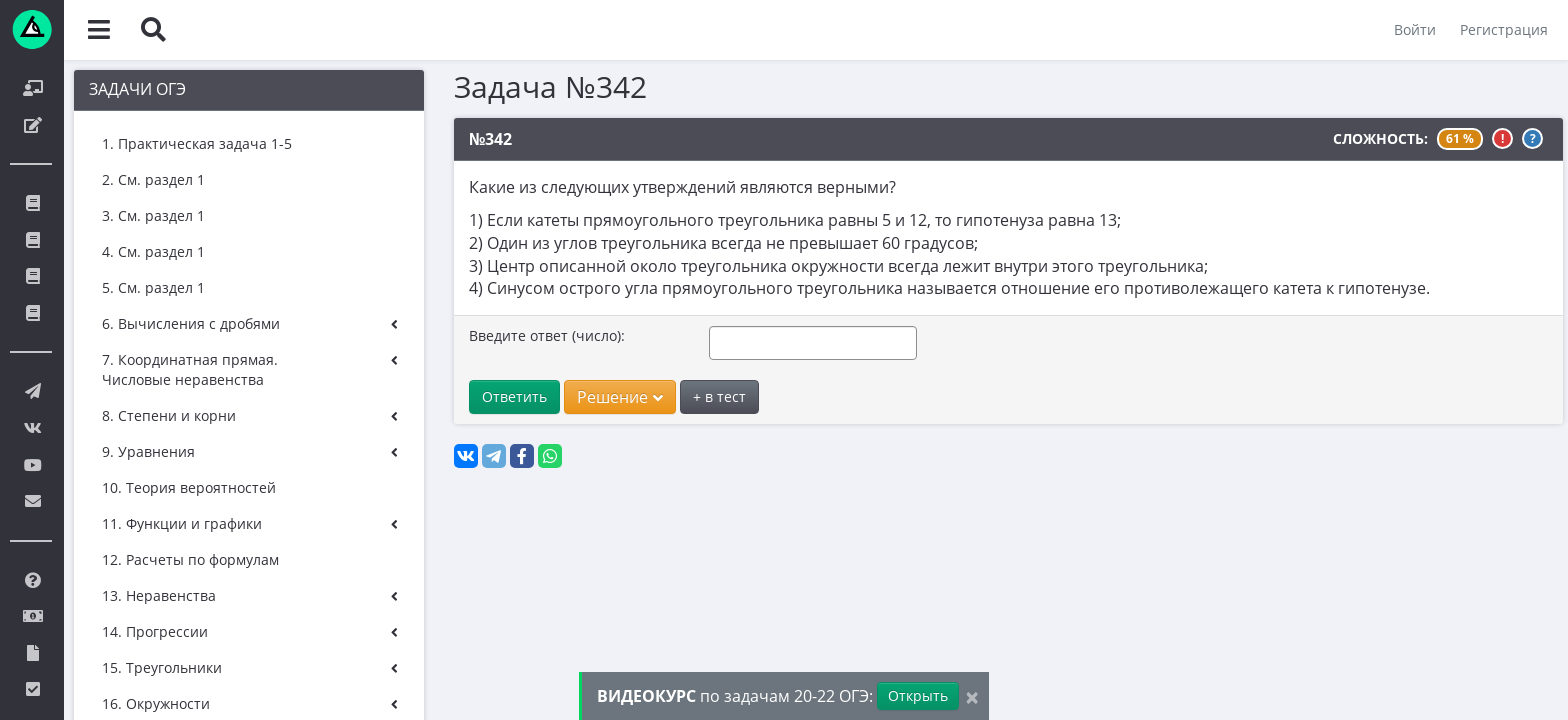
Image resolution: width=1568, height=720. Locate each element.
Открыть (918, 695)
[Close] (972, 696)
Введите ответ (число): (547, 335)
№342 (490, 139)
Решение (620, 397)
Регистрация (1504, 29)
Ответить (514, 396)
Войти (1415, 29)
